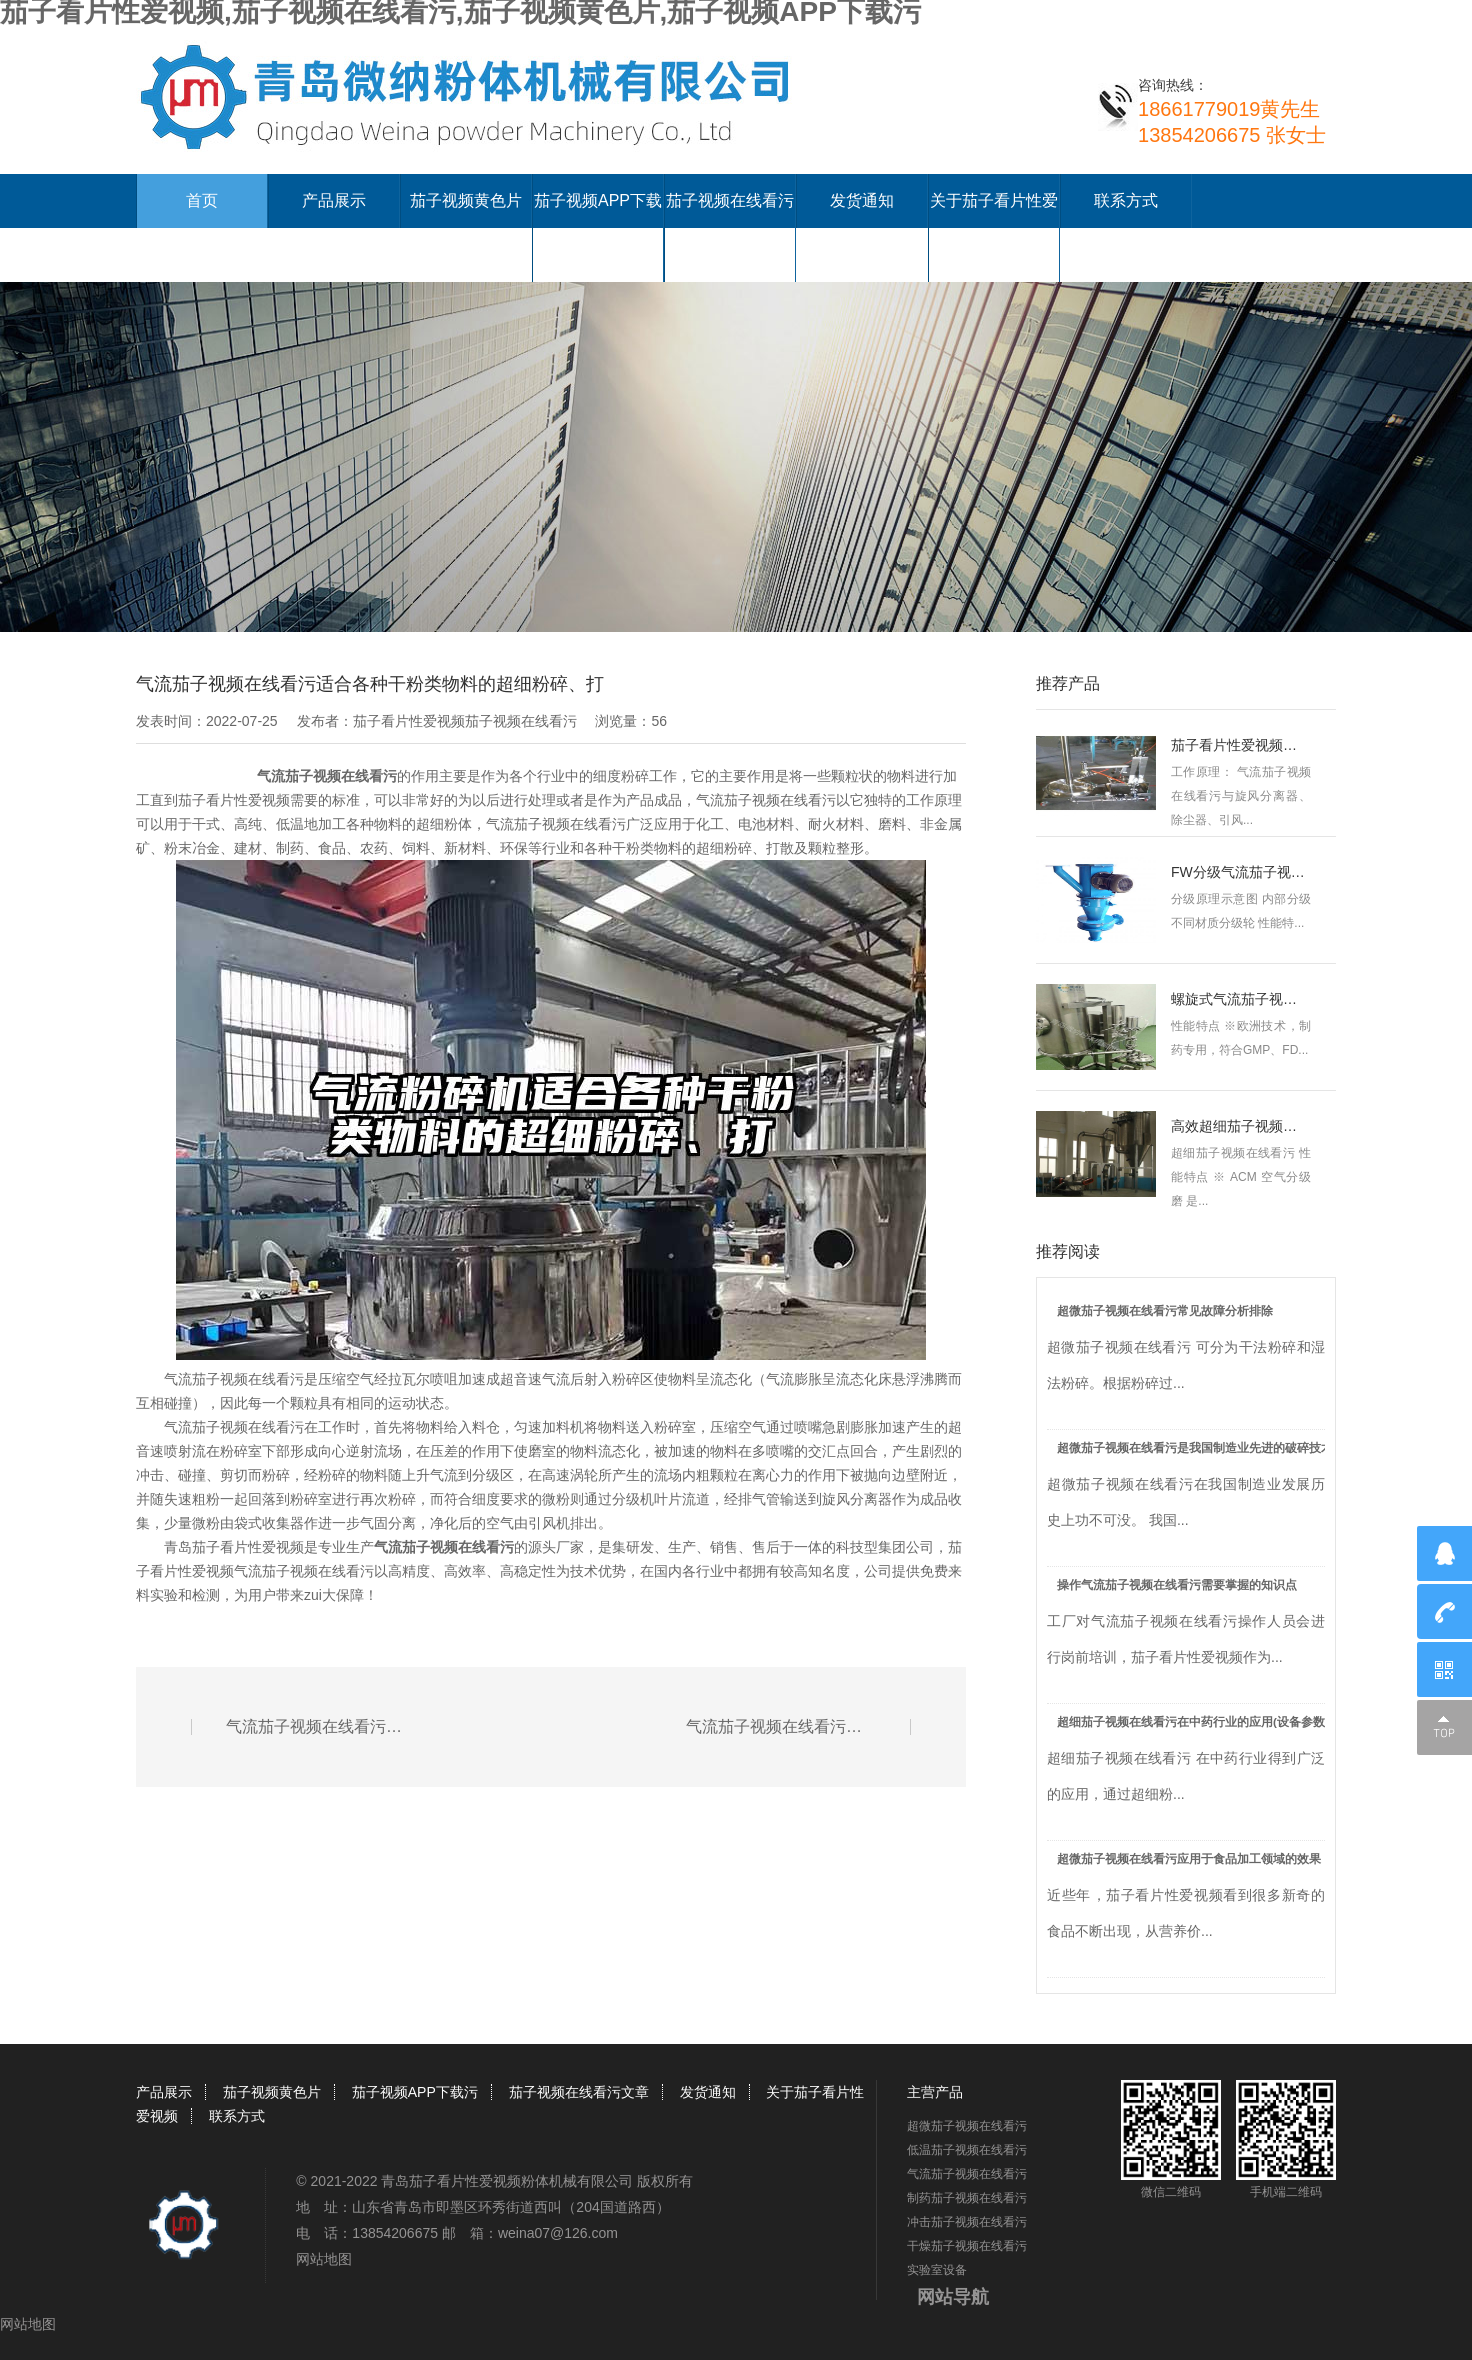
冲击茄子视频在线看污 (967, 2222)
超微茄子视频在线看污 (967, 2126)
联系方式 (1126, 200)
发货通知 (862, 200)
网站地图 (324, 2259)
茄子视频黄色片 (466, 200)
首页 (202, 200)
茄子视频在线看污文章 (579, 2092)
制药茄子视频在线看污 (967, 2198)
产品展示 (334, 200)
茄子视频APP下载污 (415, 2092)
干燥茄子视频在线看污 (967, 2246)
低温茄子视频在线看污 (967, 2150)
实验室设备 (937, 2270)
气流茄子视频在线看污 (327, 776)
